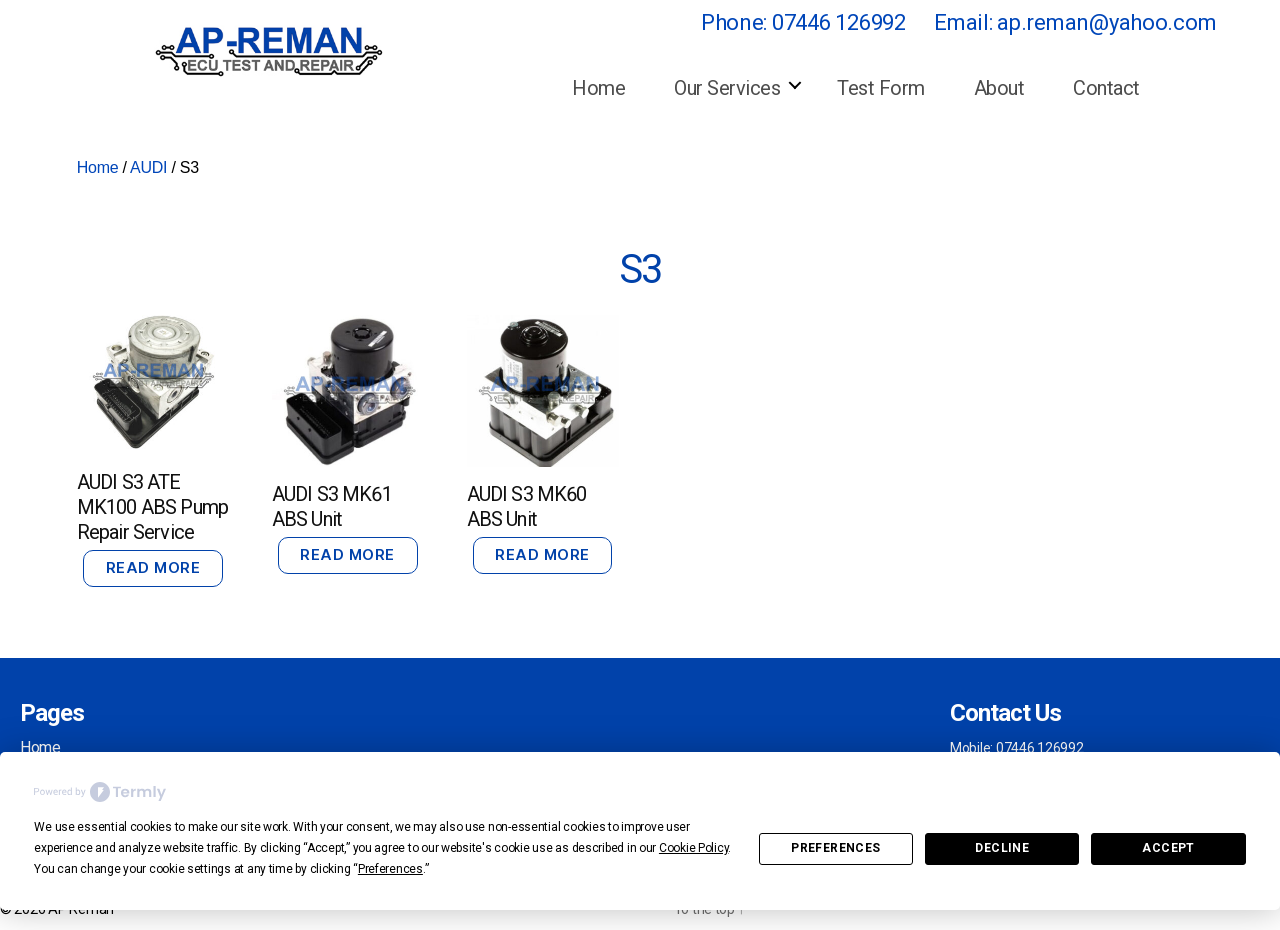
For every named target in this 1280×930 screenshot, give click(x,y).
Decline (1002, 848)
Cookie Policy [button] (694, 848)
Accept (1168, 848)
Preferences (835, 848)
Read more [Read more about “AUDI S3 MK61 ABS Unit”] (347, 554)
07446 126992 (839, 22)
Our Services (727, 88)
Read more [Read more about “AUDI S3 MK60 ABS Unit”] (542, 554)
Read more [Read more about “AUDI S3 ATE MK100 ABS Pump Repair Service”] (153, 567)
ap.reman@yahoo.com (1106, 22)
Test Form (881, 88)
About (999, 88)
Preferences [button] (390, 869)
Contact (1106, 88)
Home (598, 88)
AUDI (148, 167)
